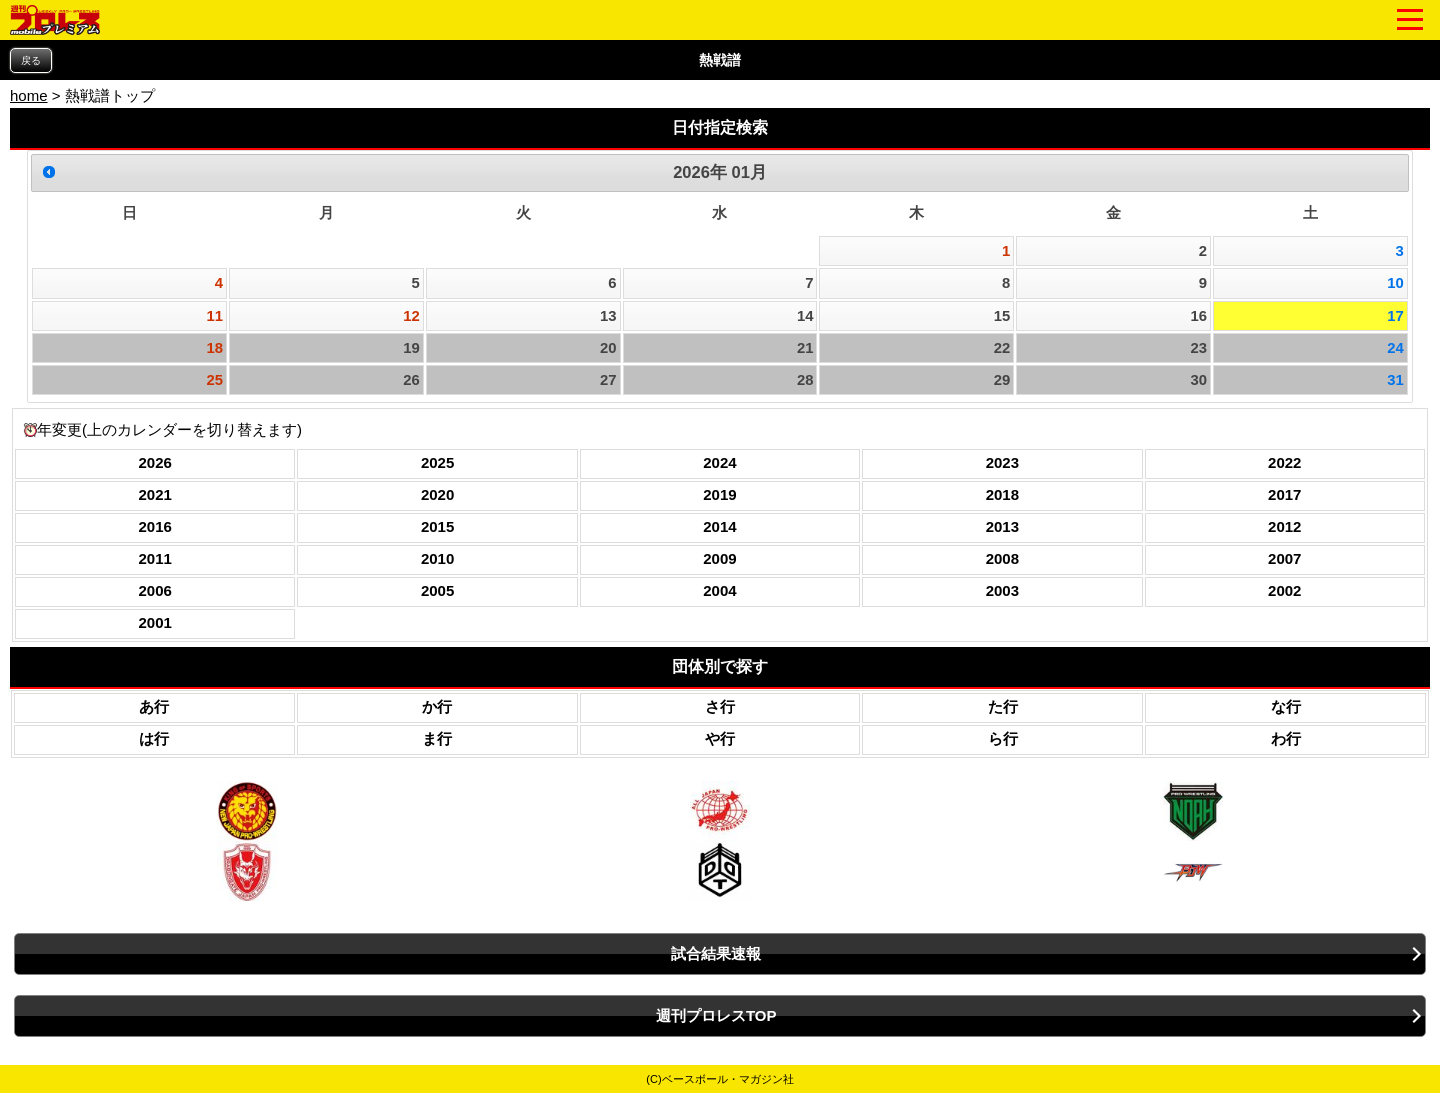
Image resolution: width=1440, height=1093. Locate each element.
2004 (719, 590)
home (29, 95)
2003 (1002, 590)
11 (215, 316)
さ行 (720, 706)
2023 (1002, 462)
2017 (1284, 494)
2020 (437, 494)
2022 (1284, 462)
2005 (437, 590)
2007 (1284, 558)
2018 (1002, 494)
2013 (1002, 526)
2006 (155, 590)
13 (608, 316)
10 (1395, 283)
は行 (154, 738)
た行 (1003, 706)
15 (1002, 316)
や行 (720, 738)
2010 (437, 558)
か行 (437, 706)
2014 (719, 526)
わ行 (1286, 738)
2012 (1284, 526)
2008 (1002, 558)
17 (1395, 316)
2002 (1284, 590)
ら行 (1003, 738)
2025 (437, 462)
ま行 (437, 738)
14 (805, 316)
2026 (155, 462)
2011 (155, 558)
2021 (155, 494)
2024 (719, 462)
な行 (1286, 706)
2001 (155, 622)
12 (411, 316)
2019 (719, 494)
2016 (155, 526)
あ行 (154, 706)
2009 (719, 558)
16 (1198, 316)
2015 (437, 526)
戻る (31, 60)
